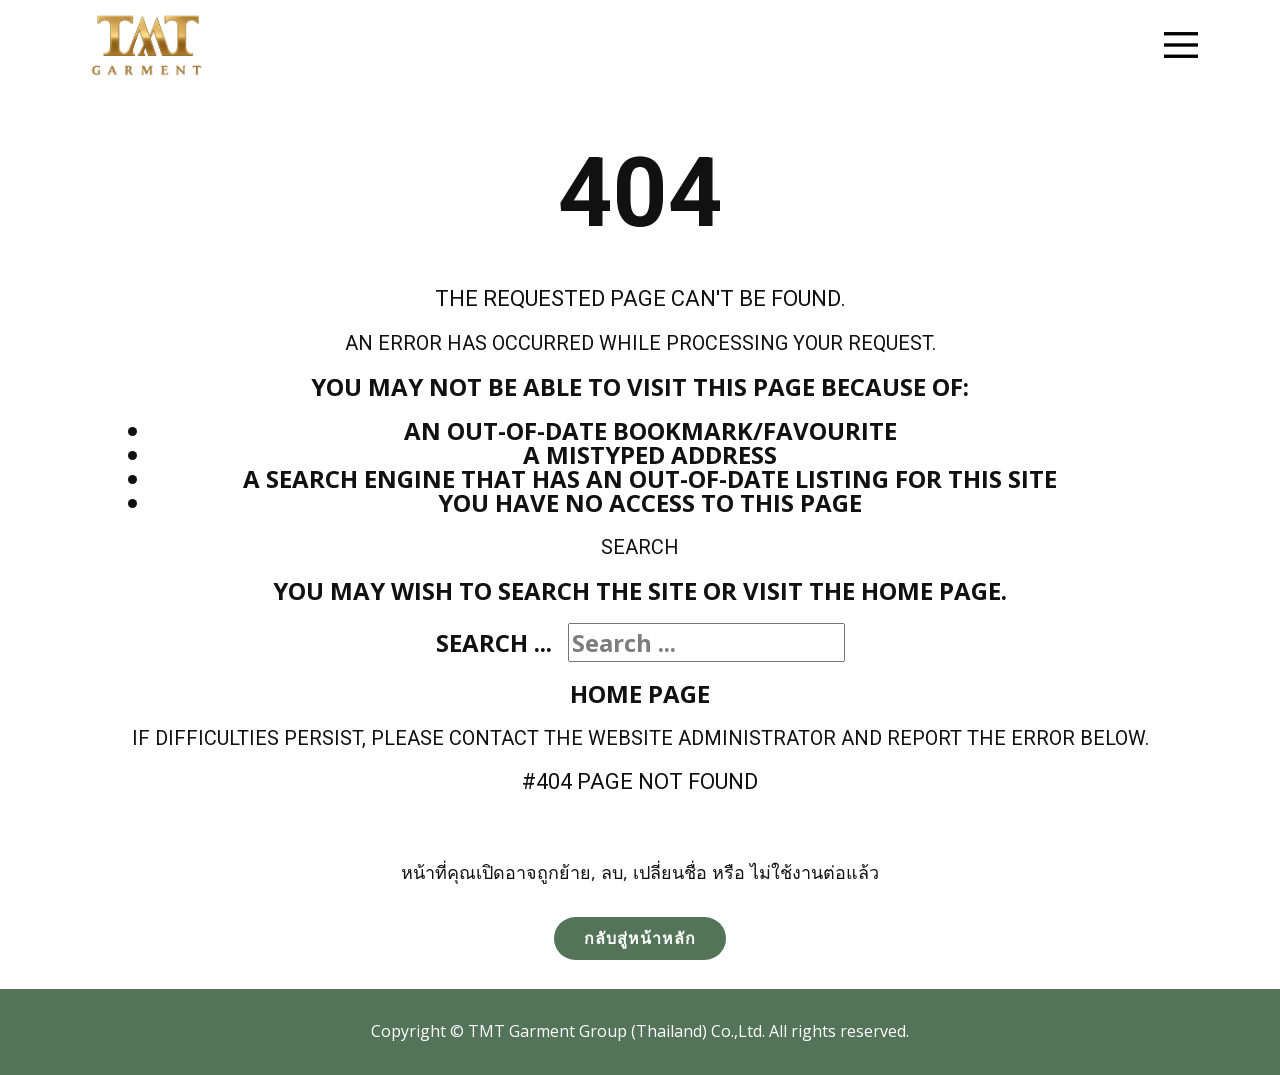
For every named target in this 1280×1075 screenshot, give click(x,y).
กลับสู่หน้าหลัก (640, 938)
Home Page (640, 693)
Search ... (494, 642)
